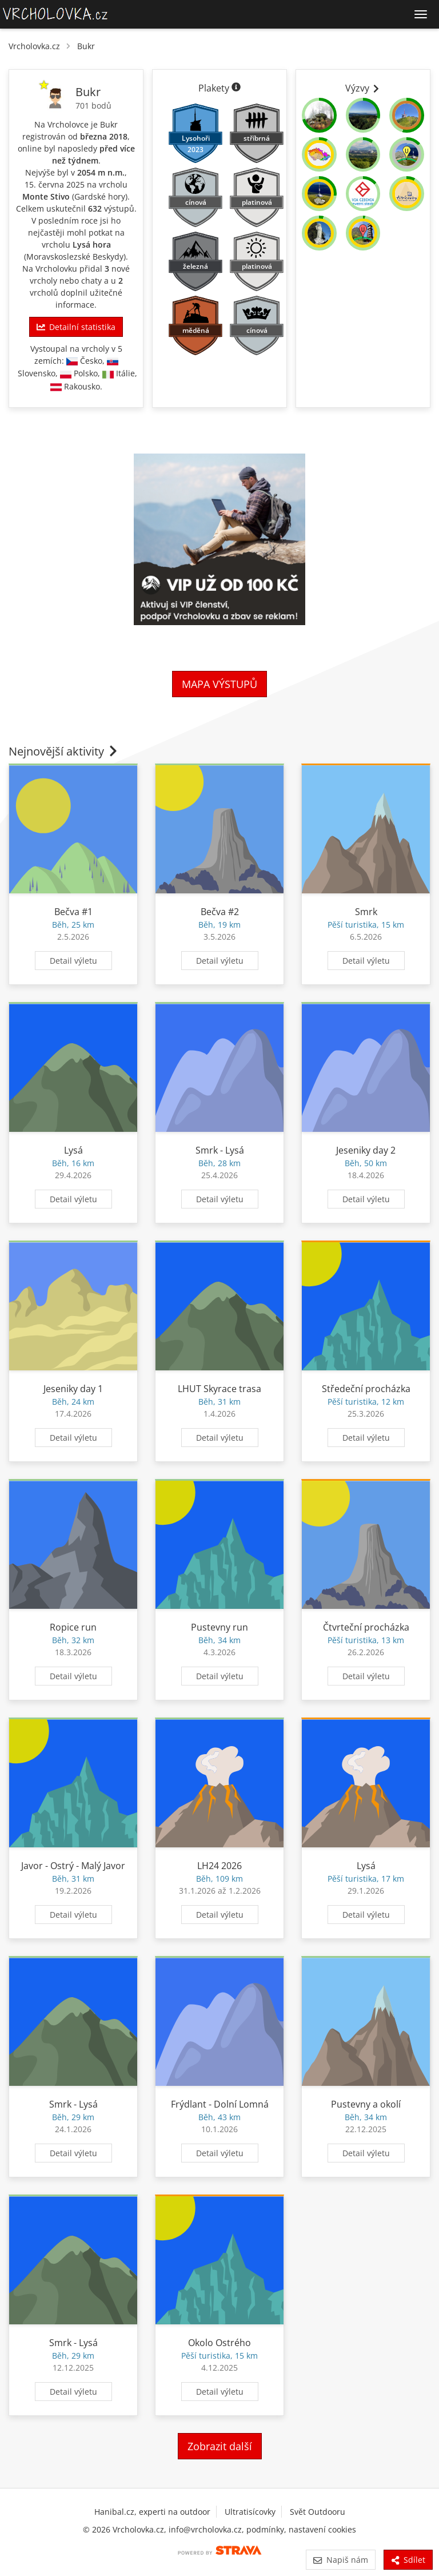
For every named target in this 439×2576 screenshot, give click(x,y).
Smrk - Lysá (219, 1150)
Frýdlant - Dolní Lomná (220, 2104)
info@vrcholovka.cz (205, 2529)
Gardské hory (99, 196)
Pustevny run (219, 1627)
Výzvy (363, 88)
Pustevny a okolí (366, 2104)
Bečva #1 (73, 911)
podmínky (265, 2529)
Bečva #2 (220, 911)
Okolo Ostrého (219, 2342)
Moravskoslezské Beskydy (74, 256)
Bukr (86, 46)
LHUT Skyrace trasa (219, 1388)
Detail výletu (73, 960)
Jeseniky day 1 (73, 1388)
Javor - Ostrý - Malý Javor (73, 1865)
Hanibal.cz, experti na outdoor (152, 2511)
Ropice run (73, 1627)
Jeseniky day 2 (366, 1150)
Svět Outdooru (317, 2511)
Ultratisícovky (250, 2511)
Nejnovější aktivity (64, 751)
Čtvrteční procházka (366, 1627)
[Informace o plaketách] (236, 88)
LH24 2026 (219, 1865)
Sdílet (408, 2559)
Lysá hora (92, 244)
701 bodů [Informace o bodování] (93, 105)
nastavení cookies (322, 2529)
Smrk (366, 911)
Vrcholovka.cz (34, 46)
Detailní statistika (76, 326)
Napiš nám (340, 2559)
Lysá (73, 1150)
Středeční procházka (366, 1388)
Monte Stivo (46, 196)
